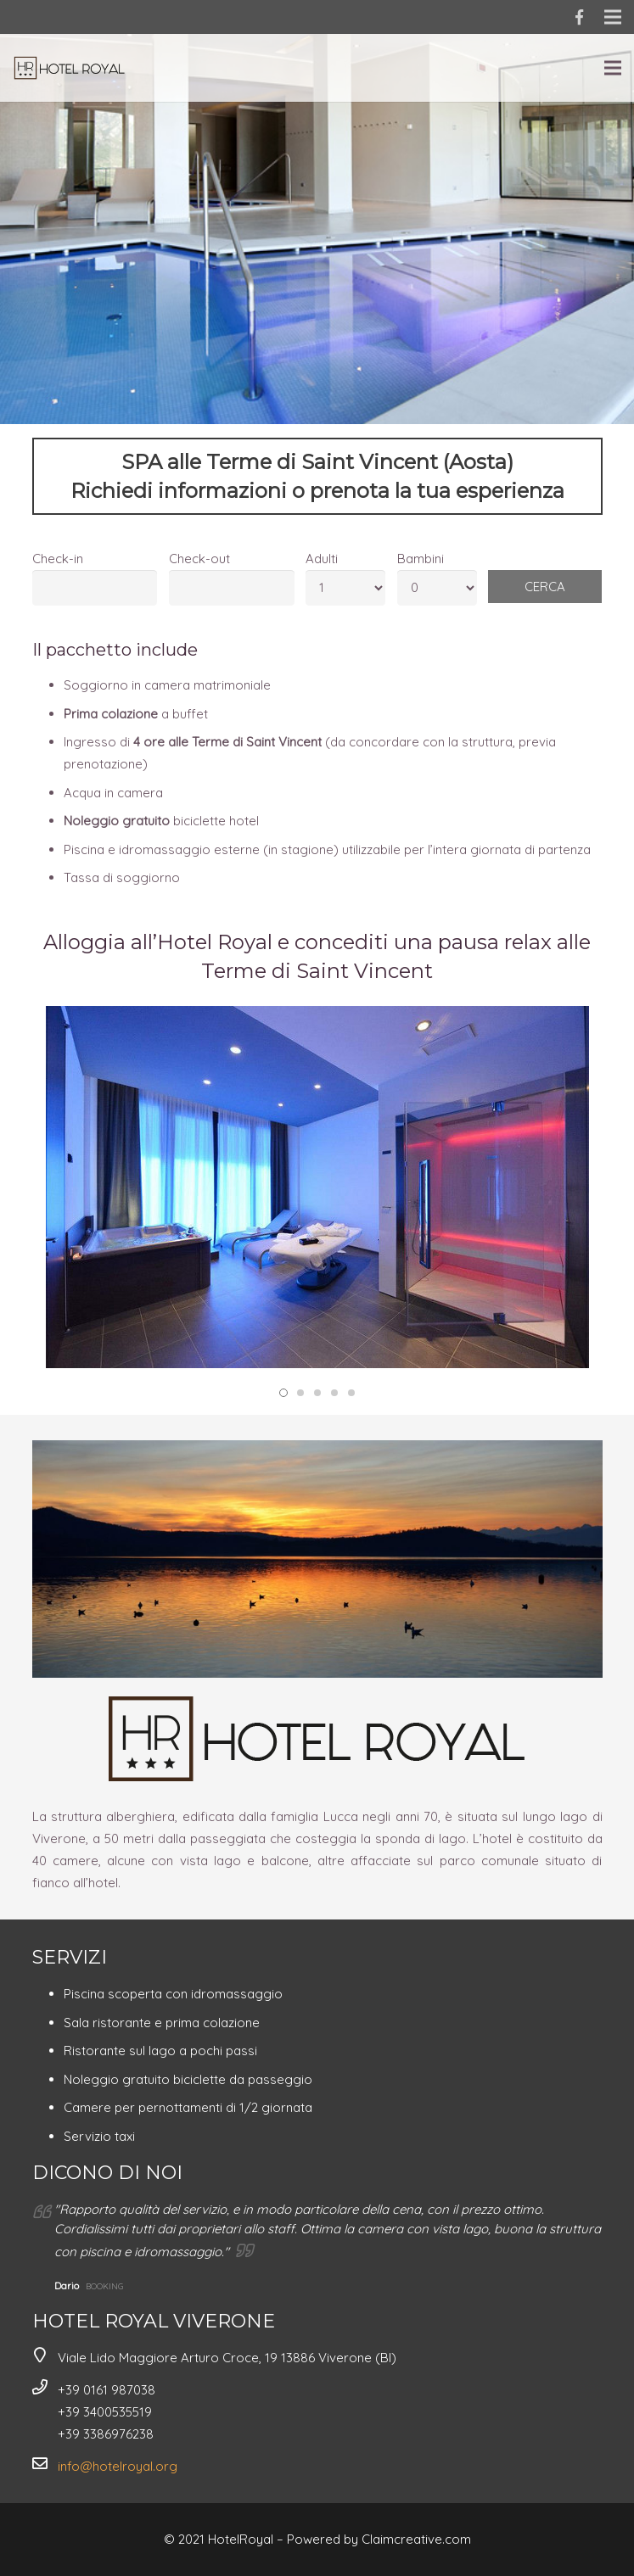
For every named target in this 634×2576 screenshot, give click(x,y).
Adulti (322, 558)
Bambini (420, 558)
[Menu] (612, 68)
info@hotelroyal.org (117, 2466)
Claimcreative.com (416, 2539)
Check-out (199, 558)
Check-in (57, 558)
